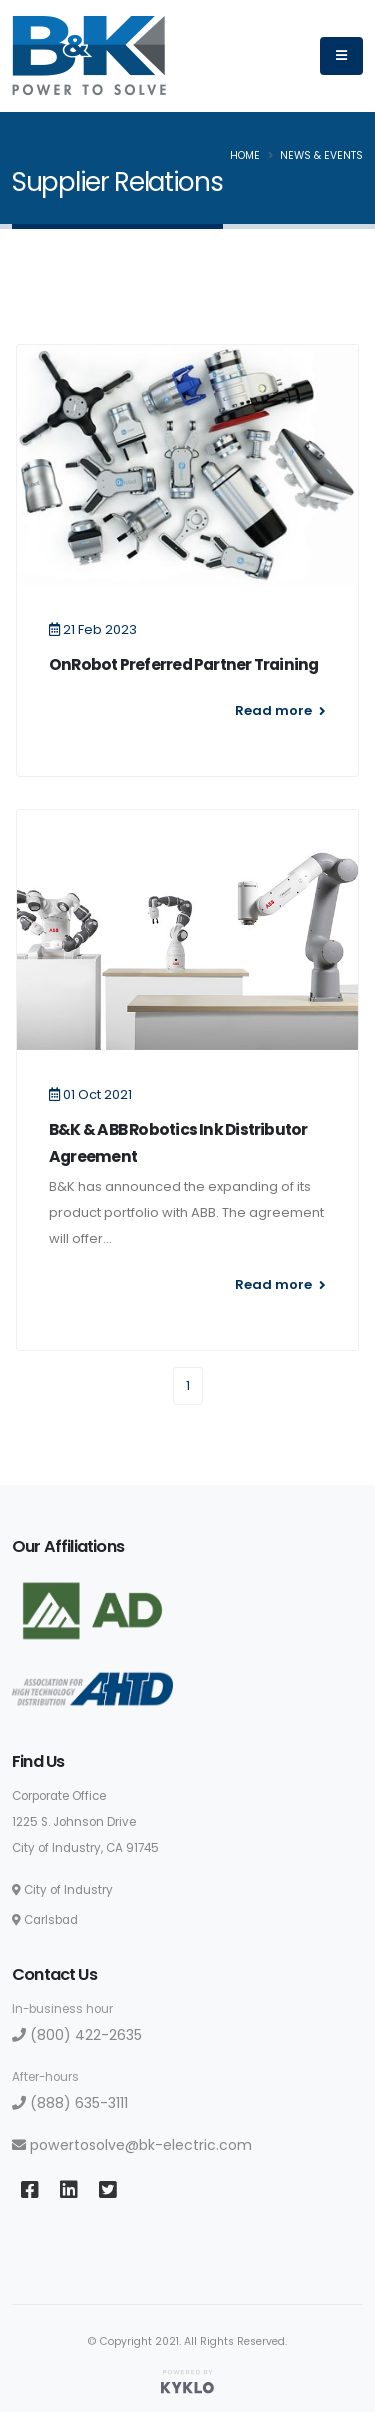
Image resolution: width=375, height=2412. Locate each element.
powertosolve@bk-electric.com (132, 2145)
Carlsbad (45, 1920)
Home (245, 155)
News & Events (321, 155)
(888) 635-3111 (70, 2103)
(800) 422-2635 (77, 2035)
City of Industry (62, 1890)
